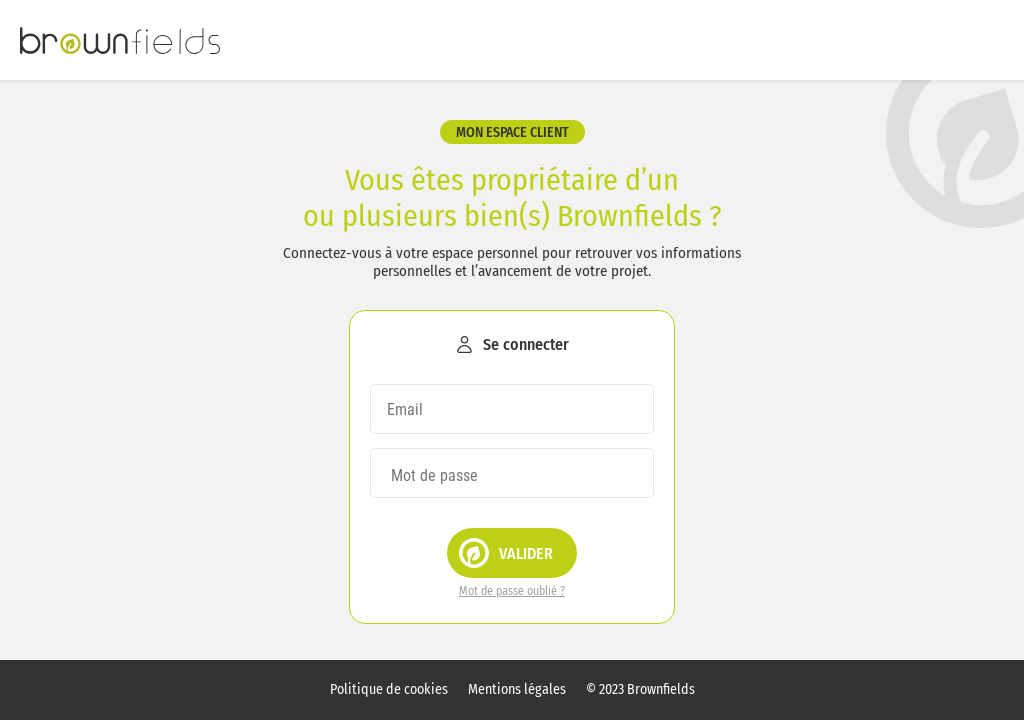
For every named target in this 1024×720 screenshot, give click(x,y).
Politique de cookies (389, 690)
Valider (506, 553)
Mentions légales (517, 690)
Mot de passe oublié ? (512, 591)
